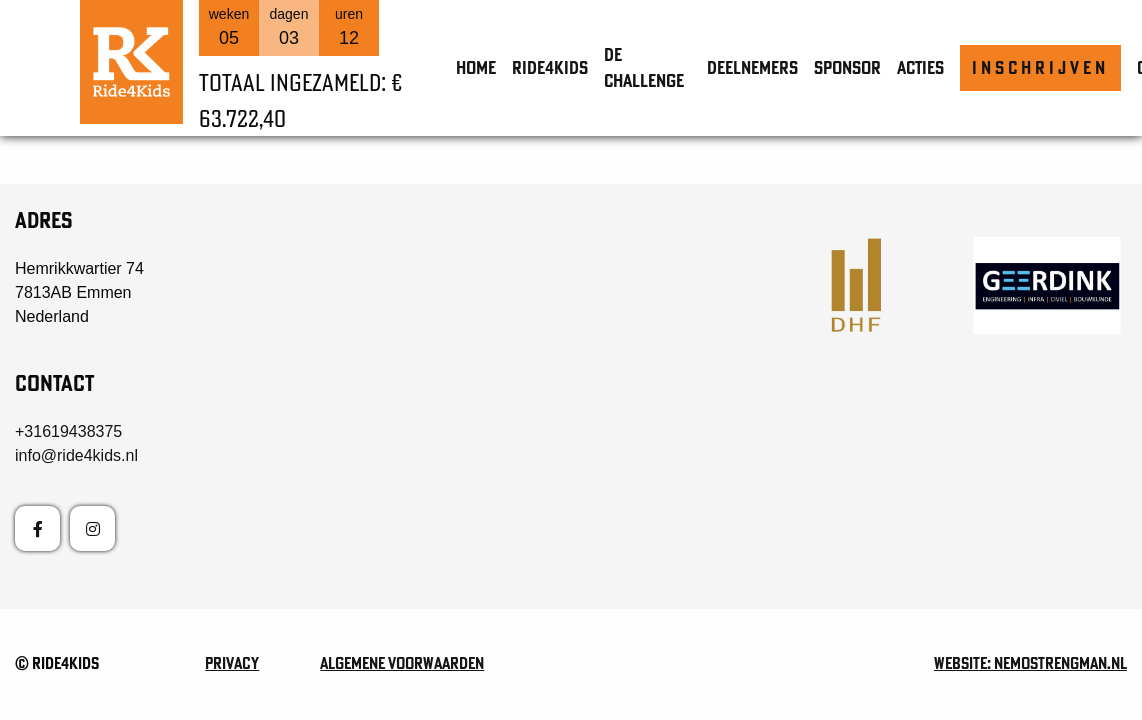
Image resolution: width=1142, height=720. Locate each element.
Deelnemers (752, 67)
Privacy (232, 663)
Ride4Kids (550, 67)
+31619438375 (68, 431)
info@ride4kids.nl (76, 455)
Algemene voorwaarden (402, 663)
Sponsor (847, 67)
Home (476, 67)
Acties (920, 67)
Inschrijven (1040, 67)
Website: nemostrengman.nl (1030, 663)
